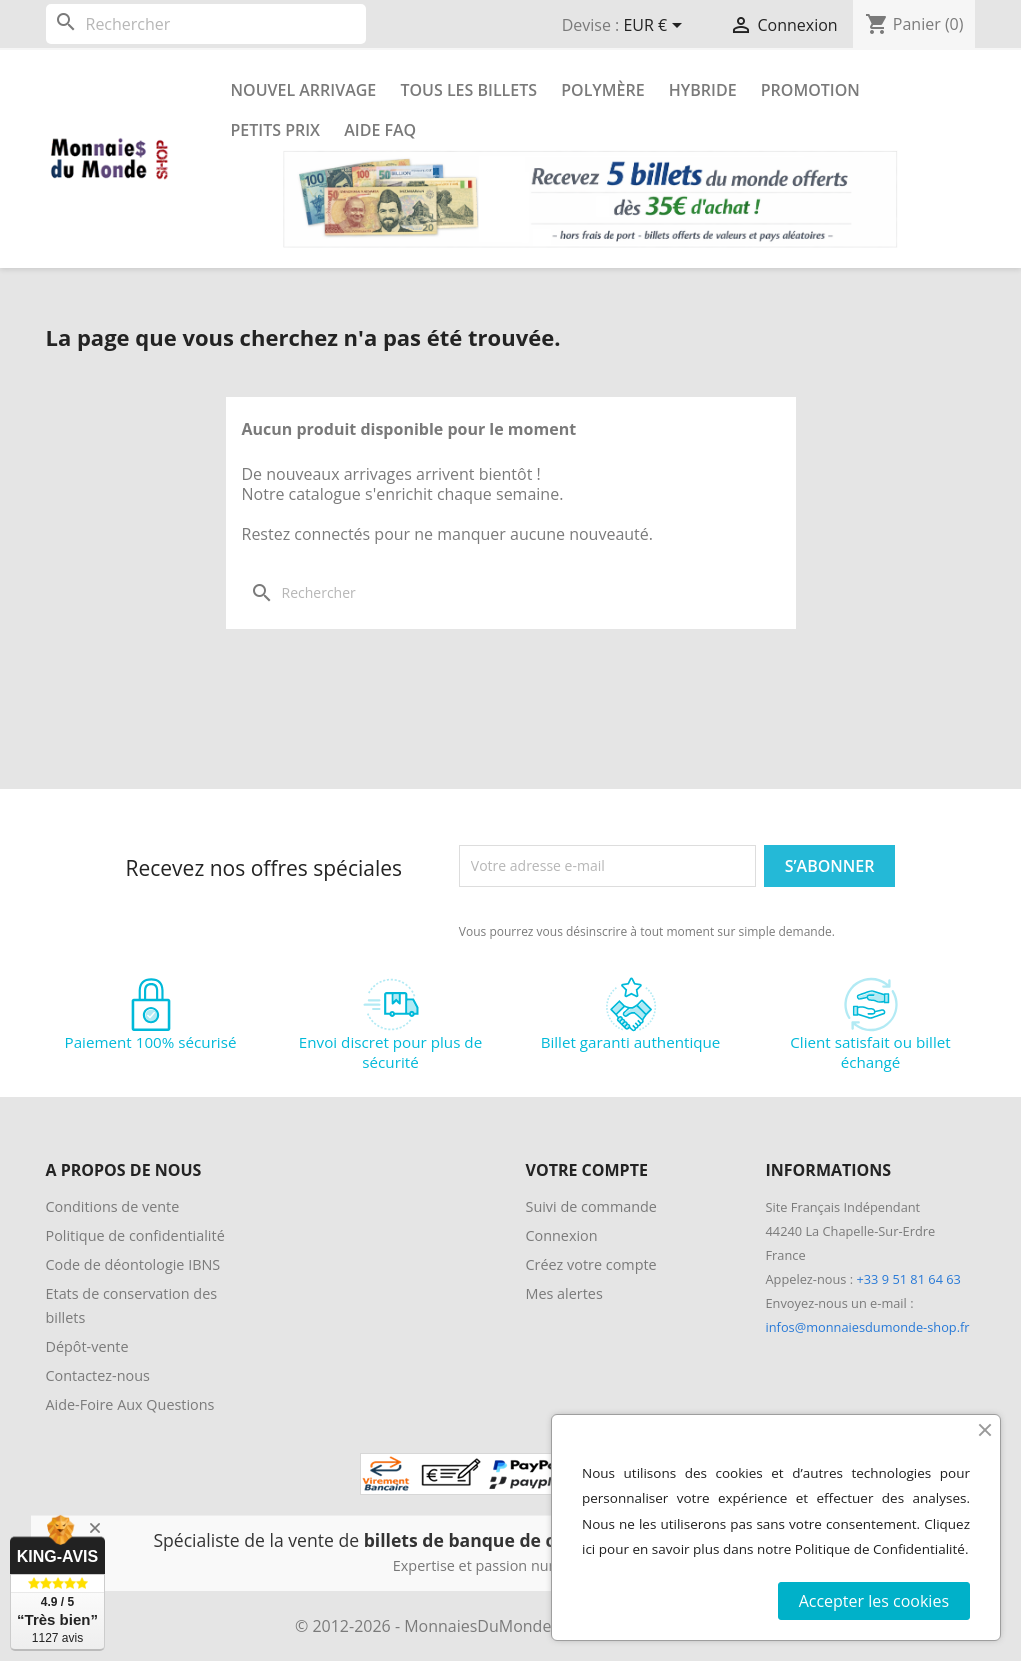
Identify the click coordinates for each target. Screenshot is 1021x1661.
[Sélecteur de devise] (656, 27)
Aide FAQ (380, 130)
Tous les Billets (468, 90)
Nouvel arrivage (304, 90)
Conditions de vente (113, 1206)
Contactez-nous (98, 1375)
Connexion (562, 1235)
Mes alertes (564, 1293)
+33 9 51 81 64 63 (908, 1279)
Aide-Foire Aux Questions (130, 1404)
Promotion (810, 90)
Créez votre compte (591, 1264)
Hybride (703, 90)
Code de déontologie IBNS (133, 1264)
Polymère (602, 90)
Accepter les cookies (874, 1601)
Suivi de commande (591, 1206)
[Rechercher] (206, 24)
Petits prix (276, 130)
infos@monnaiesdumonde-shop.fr (868, 1327)
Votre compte (587, 1170)
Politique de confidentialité (135, 1235)
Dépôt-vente (87, 1346)
